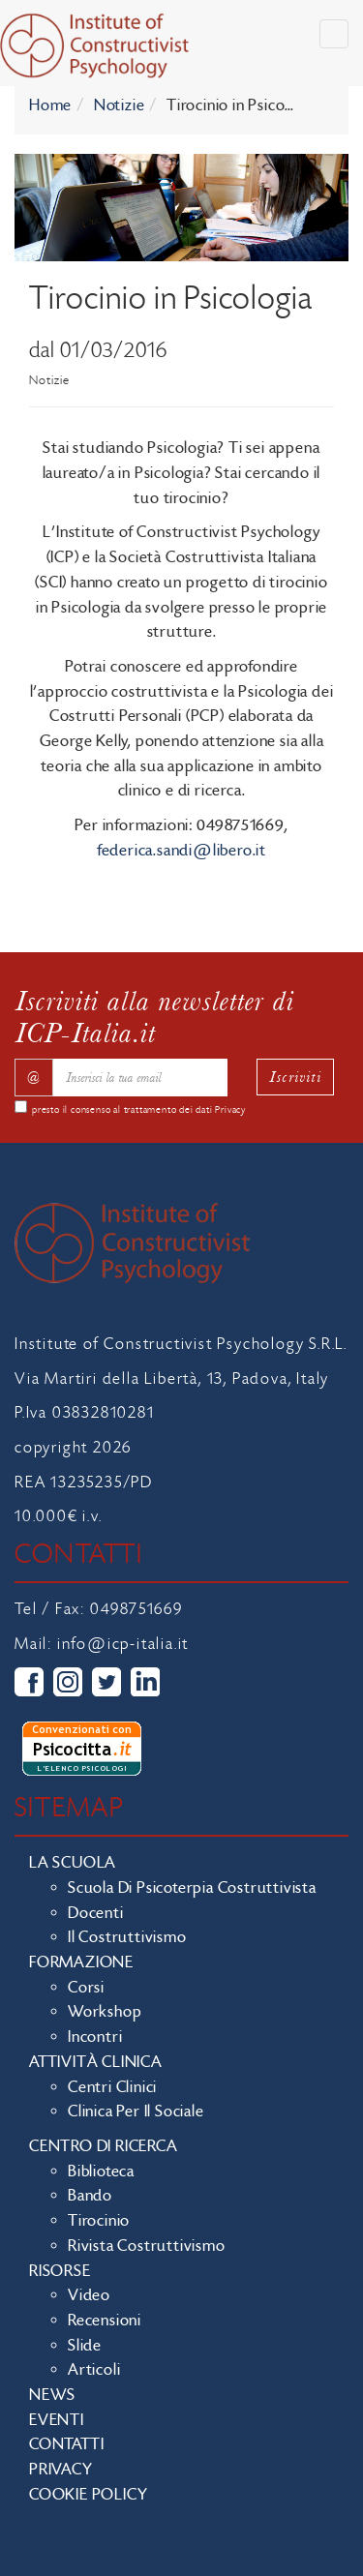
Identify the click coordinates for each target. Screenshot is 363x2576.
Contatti (66, 2444)
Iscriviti (295, 1076)
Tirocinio (99, 2221)
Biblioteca (101, 2171)
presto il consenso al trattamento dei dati (139, 1110)
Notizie (119, 105)
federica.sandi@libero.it (181, 850)
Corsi (86, 1987)
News (52, 2395)
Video (89, 2295)
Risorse (60, 2271)
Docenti (96, 1913)
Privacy (230, 1110)
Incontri (95, 2037)
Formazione (81, 1962)
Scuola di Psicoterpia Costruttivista (192, 1888)
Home (50, 105)
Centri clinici (112, 2087)
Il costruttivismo (127, 1937)
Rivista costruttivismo (147, 2246)
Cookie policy (88, 2494)
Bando (90, 2195)
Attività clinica (96, 2062)
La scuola (72, 1862)
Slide (85, 2345)
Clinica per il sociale (136, 2111)
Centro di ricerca (103, 2146)
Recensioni (104, 2320)
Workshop (104, 2012)
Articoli (94, 2370)
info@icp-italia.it (123, 1644)
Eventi (56, 2420)
